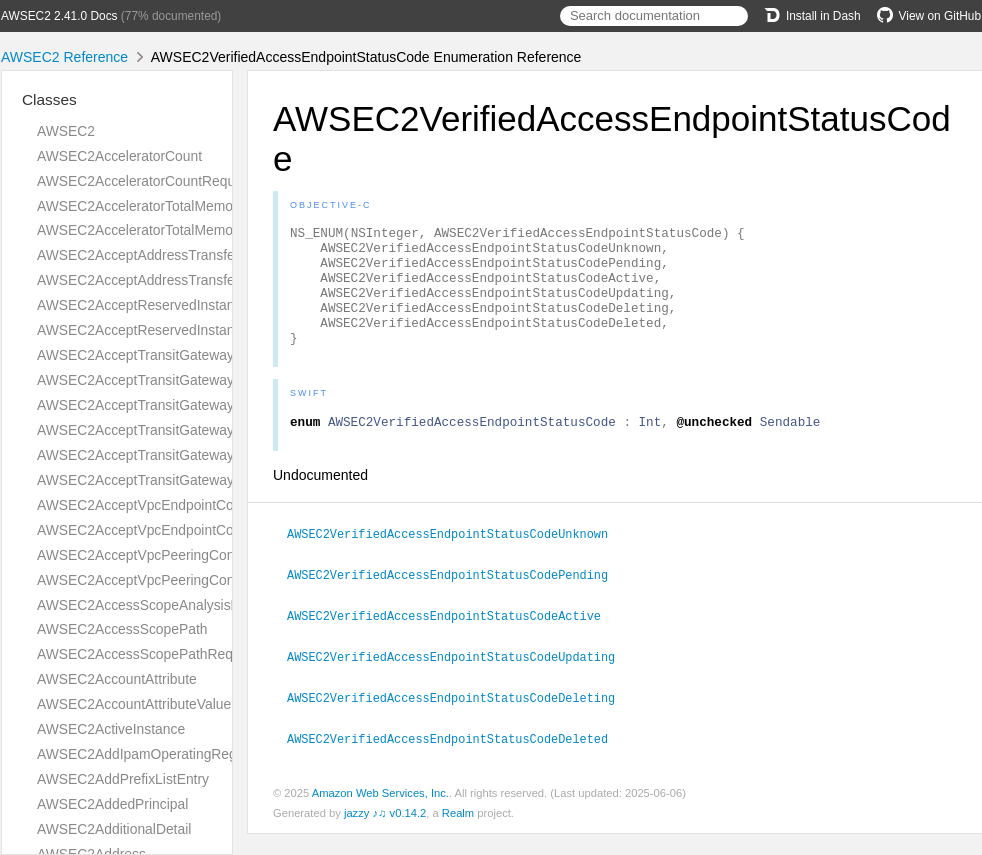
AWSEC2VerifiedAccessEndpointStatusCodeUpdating (459, 680)
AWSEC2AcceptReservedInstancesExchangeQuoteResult (216, 330)
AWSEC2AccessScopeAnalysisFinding (156, 605)
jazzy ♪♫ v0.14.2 (385, 834)
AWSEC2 (66, 131)
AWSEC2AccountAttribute (117, 679)
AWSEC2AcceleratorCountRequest (145, 181)
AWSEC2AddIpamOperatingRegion (146, 754)
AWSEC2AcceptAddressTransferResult (158, 280)
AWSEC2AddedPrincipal (112, 804)
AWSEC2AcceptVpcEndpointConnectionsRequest (191, 505)
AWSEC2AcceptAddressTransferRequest (164, 255)
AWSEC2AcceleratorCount (119, 156)
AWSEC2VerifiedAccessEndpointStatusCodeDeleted (456, 760)
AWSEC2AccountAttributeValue (134, 704)
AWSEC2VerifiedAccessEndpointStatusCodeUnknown (456, 560)
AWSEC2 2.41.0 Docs (59, 16)
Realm (458, 834)
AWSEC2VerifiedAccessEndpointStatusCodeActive (452, 640)
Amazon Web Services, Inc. (380, 814)
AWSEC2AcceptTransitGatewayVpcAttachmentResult (202, 480)
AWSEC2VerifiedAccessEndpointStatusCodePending (456, 600)
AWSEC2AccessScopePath (122, 629)
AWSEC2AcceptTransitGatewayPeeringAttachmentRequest (220, 405)
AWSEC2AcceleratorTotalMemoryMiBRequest (178, 230)
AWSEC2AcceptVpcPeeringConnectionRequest (184, 555)
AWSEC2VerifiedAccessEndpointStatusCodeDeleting (459, 720)
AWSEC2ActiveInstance (111, 729)
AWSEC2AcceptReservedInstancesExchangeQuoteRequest (222, 305)
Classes (49, 99)
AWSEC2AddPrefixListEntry (123, 779)
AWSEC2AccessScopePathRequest (148, 654)
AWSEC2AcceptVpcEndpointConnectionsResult (184, 530)
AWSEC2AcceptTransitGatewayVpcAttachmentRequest (208, 455)
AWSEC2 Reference (64, 57)
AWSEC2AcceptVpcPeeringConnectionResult (177, 580)
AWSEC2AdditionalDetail (114, 829)
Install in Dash (812, 16)
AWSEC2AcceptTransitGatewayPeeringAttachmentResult (214, 430)
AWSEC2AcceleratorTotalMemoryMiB (152, 206)
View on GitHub (929, 16)
